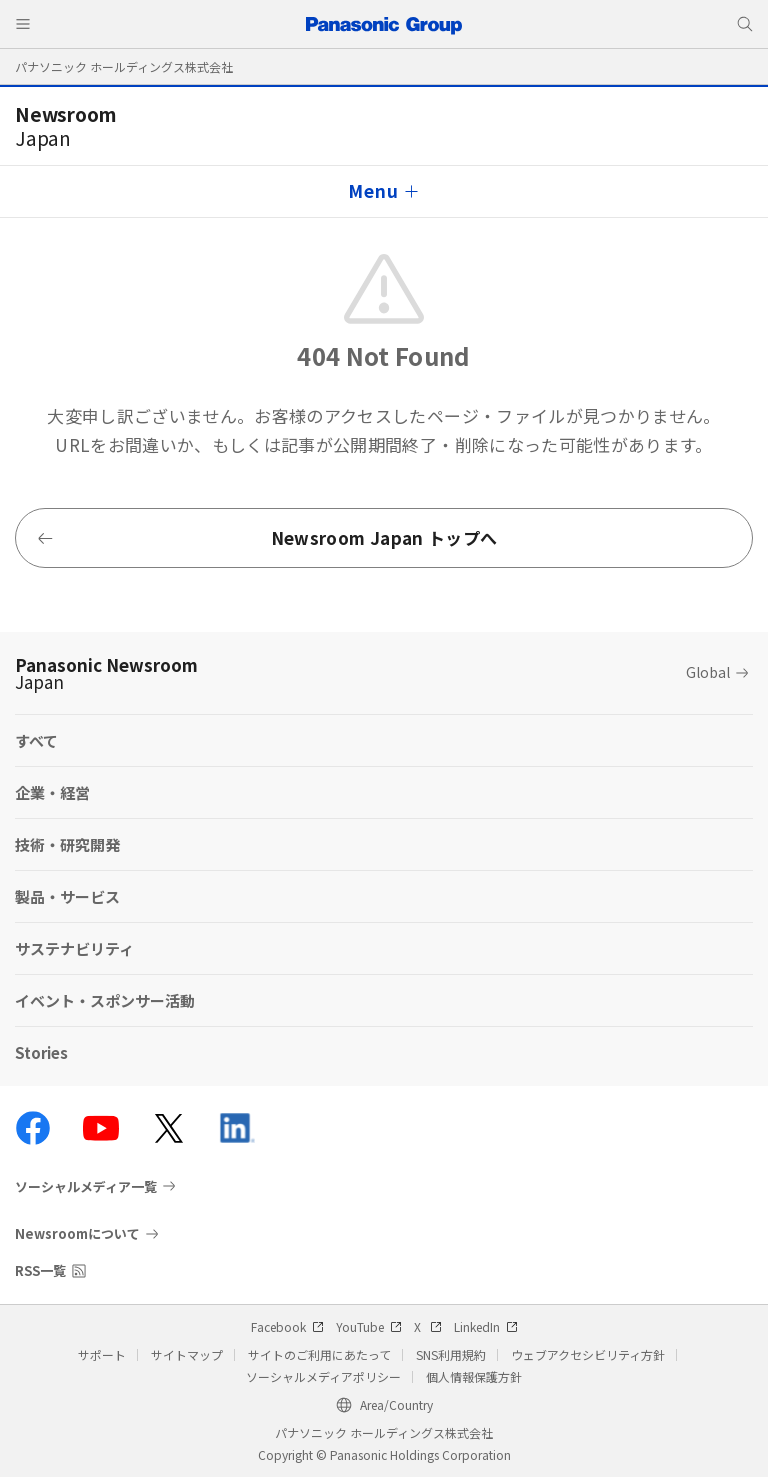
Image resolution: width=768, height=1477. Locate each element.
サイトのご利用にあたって (319, 1354)
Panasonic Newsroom (106, 673)
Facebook (287, 1326)
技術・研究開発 (67, 844)
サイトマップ (187, 1354)
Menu (373, 190)
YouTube (369, 1326)
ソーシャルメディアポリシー (323, 1376)
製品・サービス (67, 896)
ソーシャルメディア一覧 (86, 1186)
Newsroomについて (77, 1233)
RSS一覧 (40, 1270)
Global (708, 672)
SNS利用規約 (451, 1354)
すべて (36, 740)
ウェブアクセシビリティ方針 (588, 1354)
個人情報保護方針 (474, 1376)
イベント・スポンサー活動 (105, 1000)
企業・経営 (52, 792)
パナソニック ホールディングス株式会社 (124, 66)
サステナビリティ (74, 948)
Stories (41, 1052)
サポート (102, 1354)
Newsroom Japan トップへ (266, 537)
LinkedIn (486, 1326)
